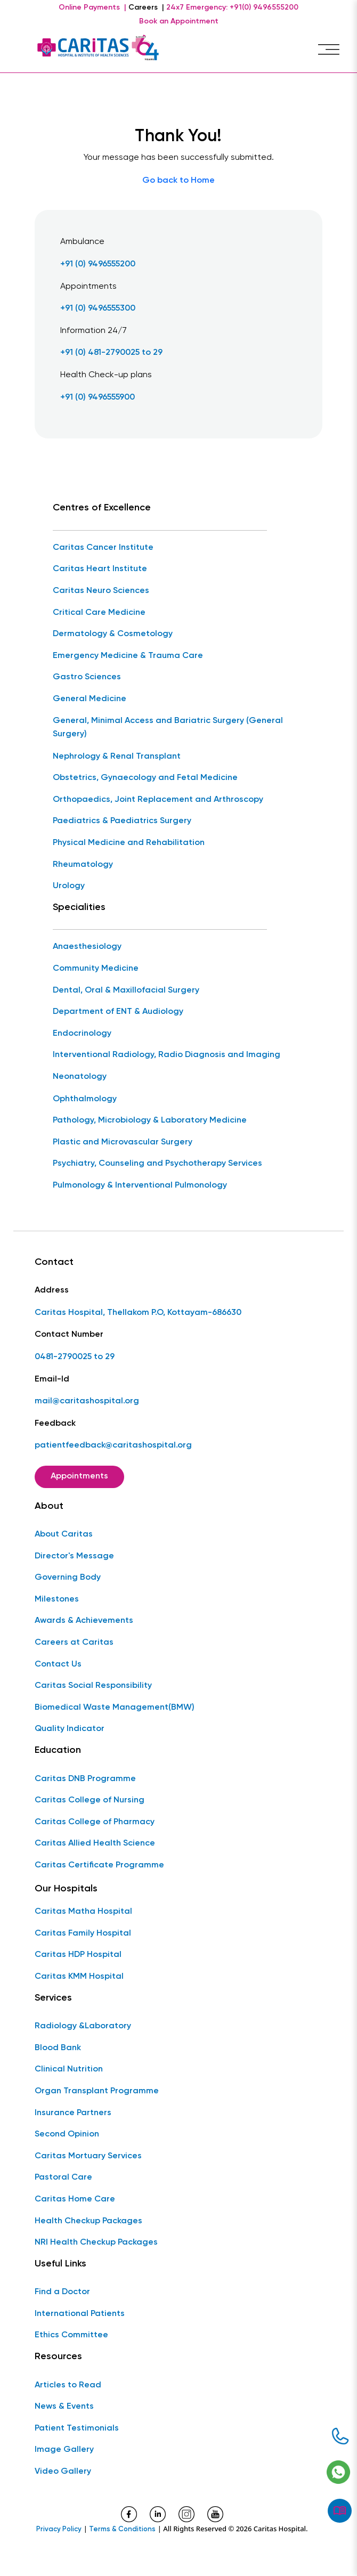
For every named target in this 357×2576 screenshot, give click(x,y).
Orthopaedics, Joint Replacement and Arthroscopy (158, 799)
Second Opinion (67, 2134)
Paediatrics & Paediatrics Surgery (122, 821)
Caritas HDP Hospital (78, 1955)
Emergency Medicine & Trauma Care (128, 656)
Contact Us (58, 1664)
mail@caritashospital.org (87, 1401)
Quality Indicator (69, 1729)
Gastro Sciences (87, 677)
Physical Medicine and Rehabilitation (129, 843)
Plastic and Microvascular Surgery (122, 1142)
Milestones (57, 1599)
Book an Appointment (178, 21)
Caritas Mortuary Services (88, 2156)
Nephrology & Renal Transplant (117, 756)
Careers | (146, 7)
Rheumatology (83, 864)
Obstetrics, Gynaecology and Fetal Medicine (145, 778)
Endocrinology (82, 1033)
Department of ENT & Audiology (118, 1011)
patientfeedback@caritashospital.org (113, 1445)
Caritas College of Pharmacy (95, 1822)
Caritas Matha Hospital (83, 1911)
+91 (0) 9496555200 (97, 264)
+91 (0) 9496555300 (97, 308)
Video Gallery (63, 2471)
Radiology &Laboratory (83, 2026)
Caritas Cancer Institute (103, 547)
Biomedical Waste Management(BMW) (114, 1707)
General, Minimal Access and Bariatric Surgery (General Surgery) (168, 728)
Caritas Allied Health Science (95, 1843)
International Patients (80, 2314)
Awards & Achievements (84, 1620)
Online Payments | (92, 7)
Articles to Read (68, 2385)
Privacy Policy (59, 2529)
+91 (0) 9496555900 (97, 397)
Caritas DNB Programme (85, 1779)
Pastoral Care (63, 2177)
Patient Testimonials (77, 2428)
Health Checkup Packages (88, 2221)
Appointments (79, 1476)
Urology (69, 886)
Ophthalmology (85, 1099)
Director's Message (74, 1556)
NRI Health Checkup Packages (96, 2242)
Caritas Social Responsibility (93, 1685)
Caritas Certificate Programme (99, 1865)
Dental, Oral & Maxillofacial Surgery (126, 990)
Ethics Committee (71, 2335)
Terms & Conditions (122, 2529)
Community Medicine (96, 968)
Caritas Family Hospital (83, 1933)
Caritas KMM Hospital (79, 1976)
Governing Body (68, 1577)
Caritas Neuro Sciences (101, 591)
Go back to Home (178, 180)
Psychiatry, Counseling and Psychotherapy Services (157, 1163)
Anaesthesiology (87, 946)
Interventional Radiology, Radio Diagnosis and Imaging (166, 1055)
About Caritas (64, 1534)
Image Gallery (64, 2449)
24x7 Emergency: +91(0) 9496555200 (232, 7)
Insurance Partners (73, 2113)
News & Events (64, 2406)
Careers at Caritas (74, 1642)
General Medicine (89, 699)
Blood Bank (58, 2048)
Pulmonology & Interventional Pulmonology (140, 1185)
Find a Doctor (62, 2292)
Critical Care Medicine (99, 612)
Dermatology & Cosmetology (113, 634)
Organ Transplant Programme (97, 2091)
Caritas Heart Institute (100, 569)
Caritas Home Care (75, 2199)
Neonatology (80, 1076)
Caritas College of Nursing (89, 1800)
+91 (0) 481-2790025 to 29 (111, 352)
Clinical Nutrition (69, 2069)
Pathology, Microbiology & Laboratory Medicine (150, 1120)
